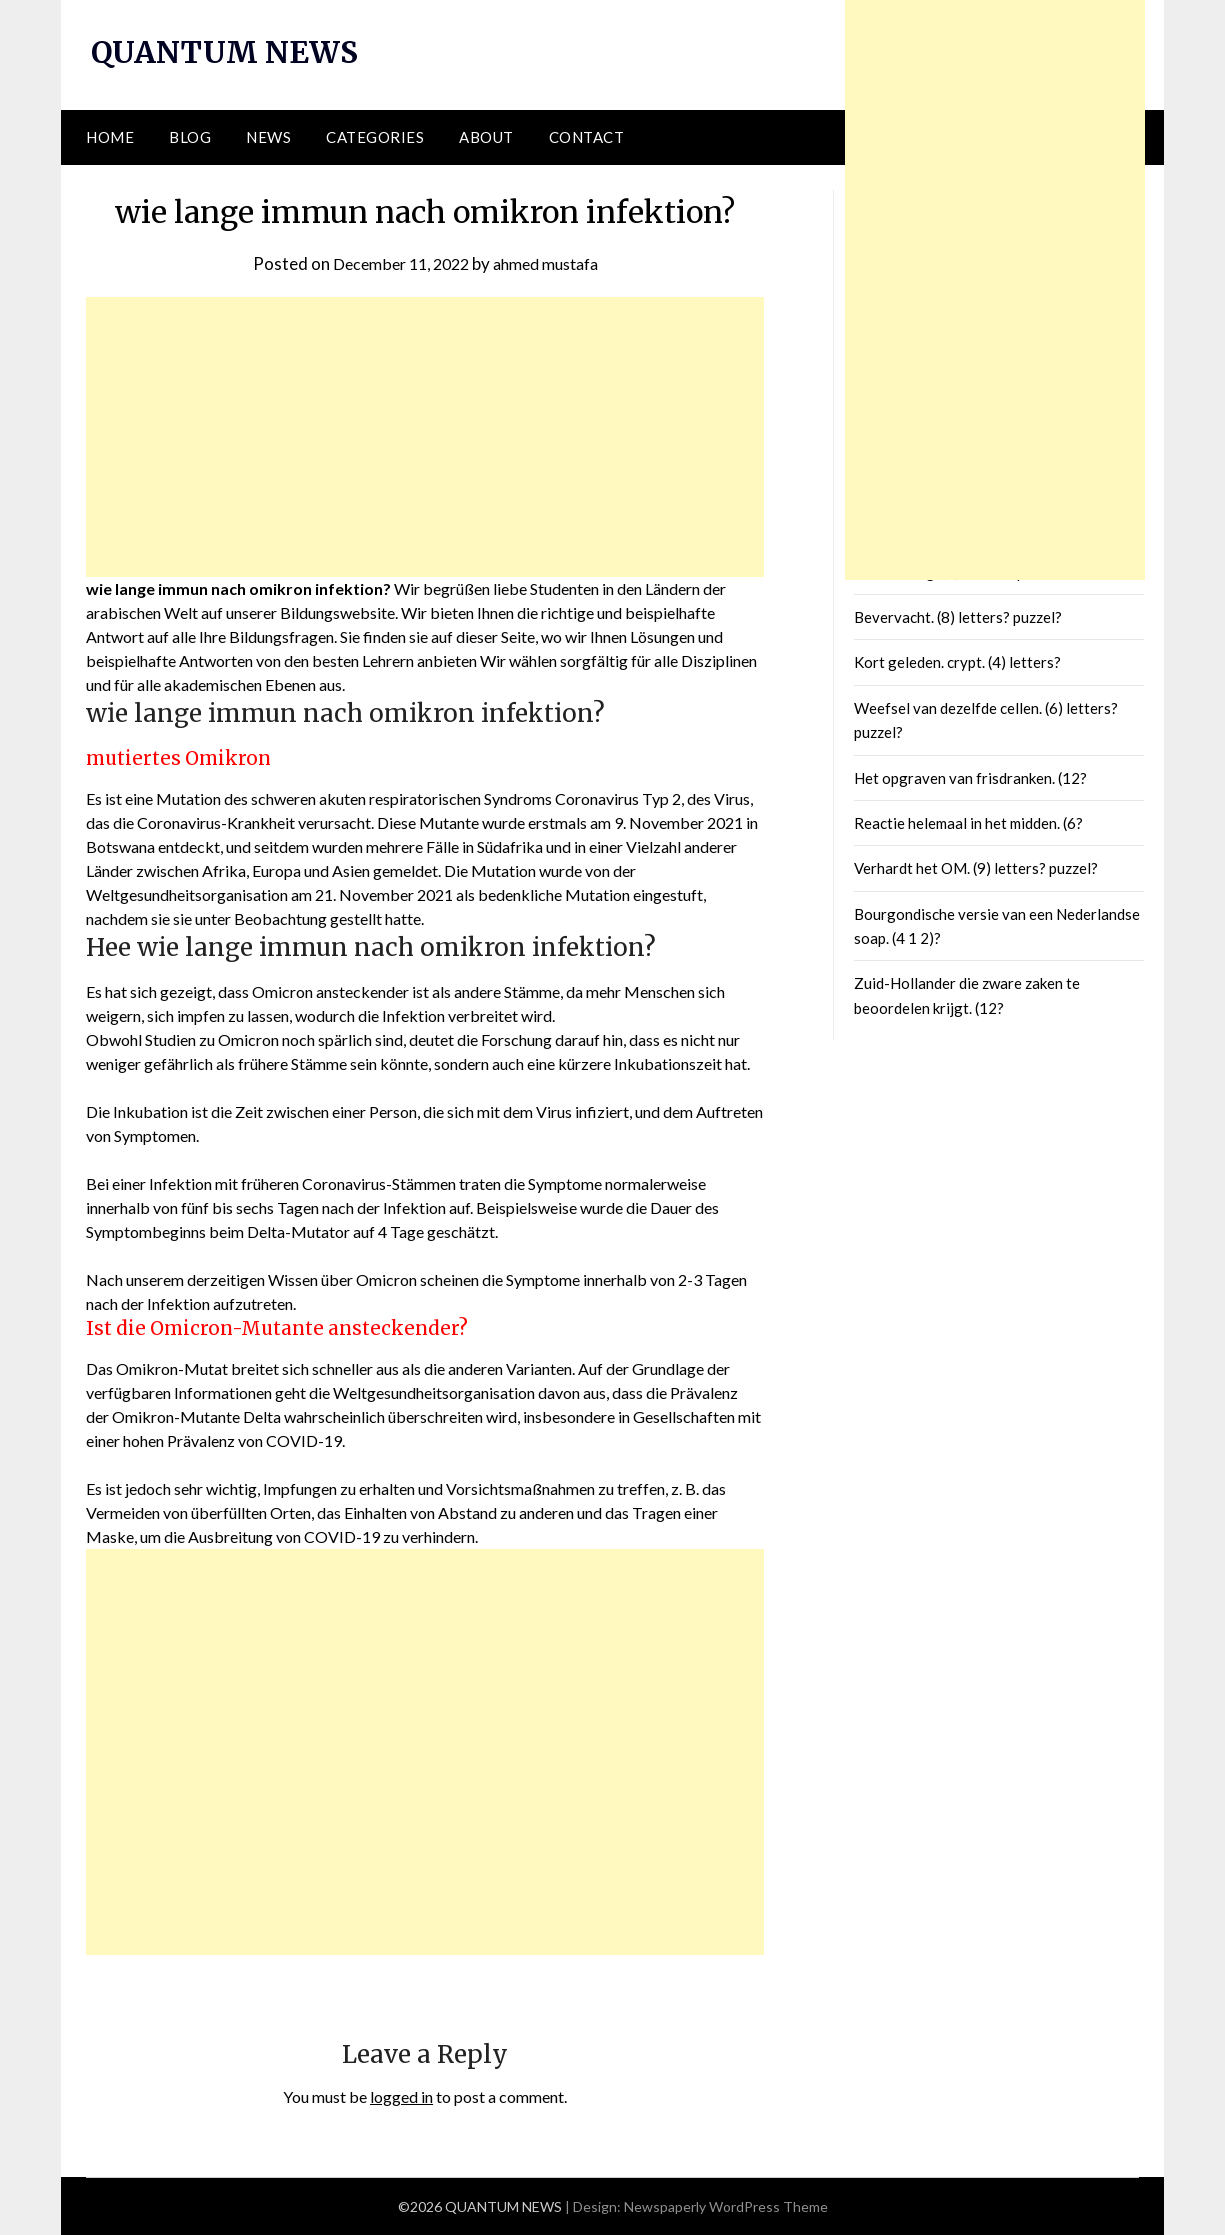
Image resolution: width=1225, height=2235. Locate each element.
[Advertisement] (425, 437)
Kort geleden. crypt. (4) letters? (957, 662)
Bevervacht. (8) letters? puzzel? (958, 617)
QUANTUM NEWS (227, 52)
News (268, 137)
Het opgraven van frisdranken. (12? (970, 777)
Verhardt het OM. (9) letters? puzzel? (976, 868)
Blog (190, 137)
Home (110, 137)
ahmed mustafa (550, 262)
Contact (587, 137)
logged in (401, 2096)
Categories (375, 137)
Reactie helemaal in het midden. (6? (968, 823)
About (486, 137)
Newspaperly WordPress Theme (726, 2206)
